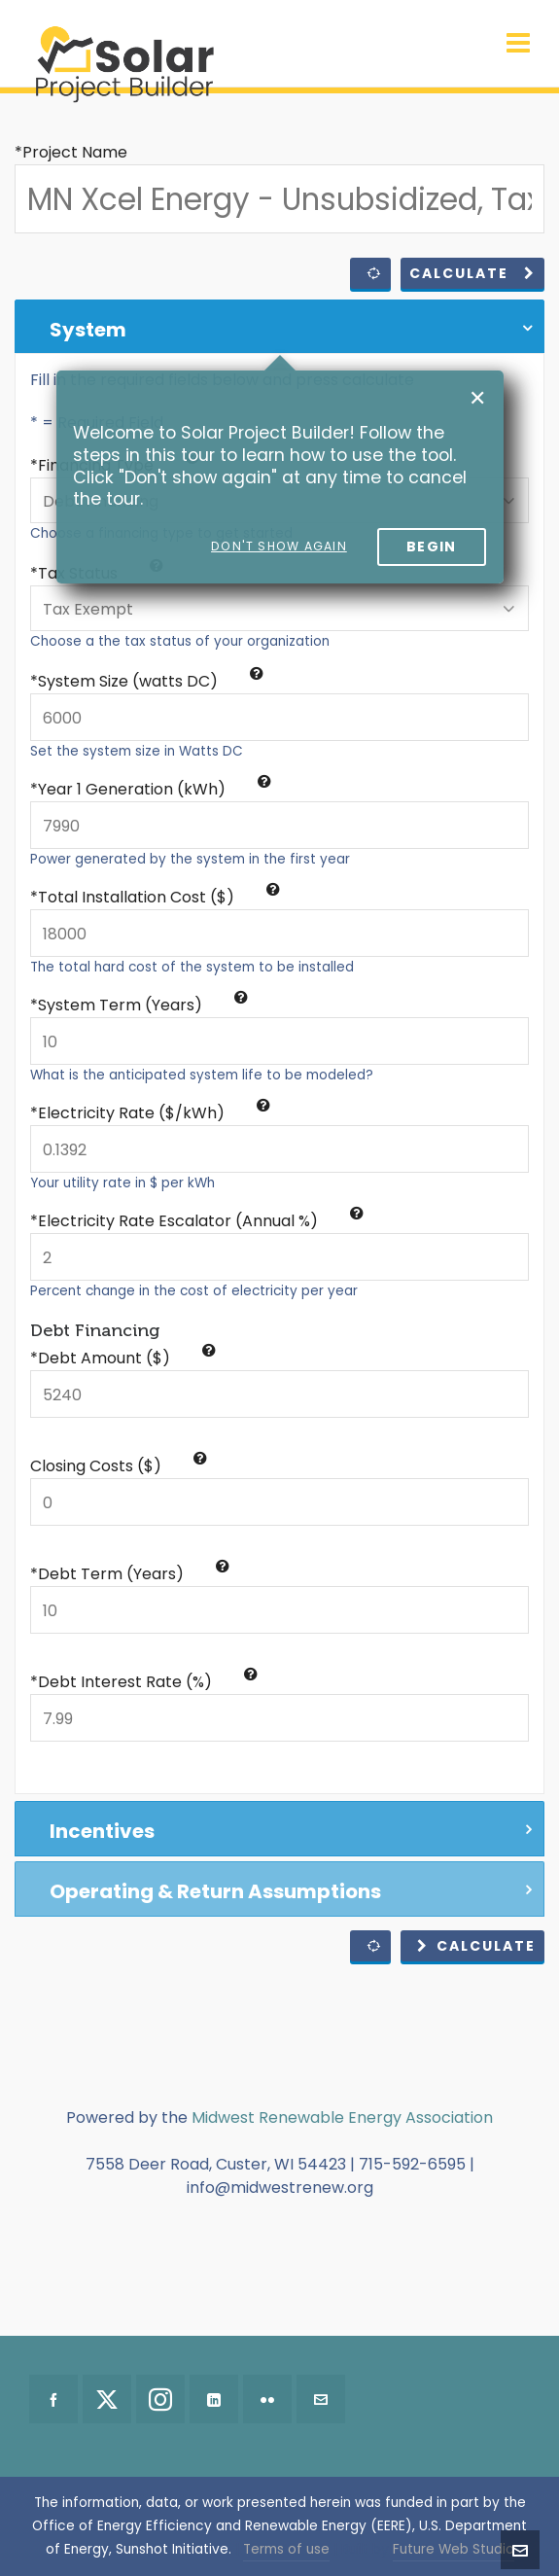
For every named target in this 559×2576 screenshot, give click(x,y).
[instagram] (160, 2399)
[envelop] (321, 2399)
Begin (431, 546)
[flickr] (267, 2399)
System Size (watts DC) (150, 681)
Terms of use (286, 2549)
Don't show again (279, 546)
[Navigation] (518, 44)
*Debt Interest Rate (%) (144, 1682)
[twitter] (107, 2399)
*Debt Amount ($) (123, 1358)
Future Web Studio (453, 2549)
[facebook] (53, 2399)
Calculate (472, 273)
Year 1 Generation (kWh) (154, 789)
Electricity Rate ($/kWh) (154, 1113)
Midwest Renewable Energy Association (342, 2117)
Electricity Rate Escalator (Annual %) (201, 1221)
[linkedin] (214, 2399)
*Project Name (71, 152)
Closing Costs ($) (118, 1466)
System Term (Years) (143, 1005)
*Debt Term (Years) (129, 1574)
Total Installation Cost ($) (159, 897)
